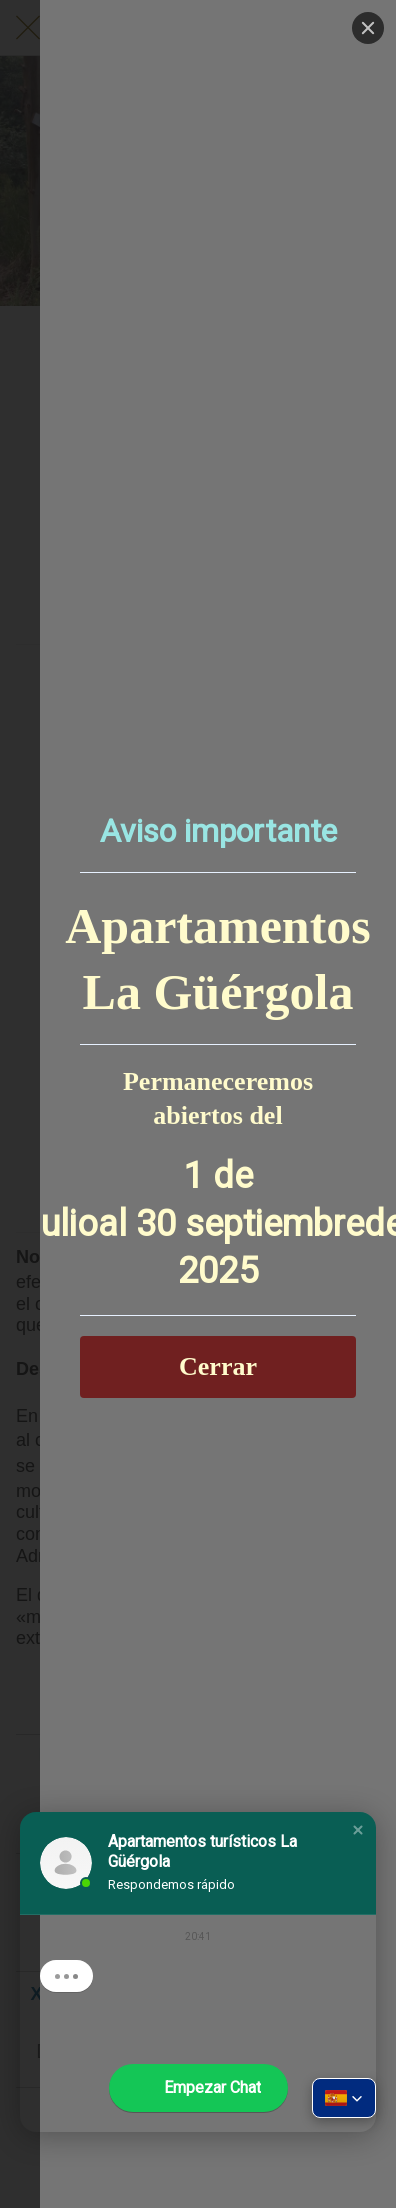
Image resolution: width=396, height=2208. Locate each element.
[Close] (368, 28)
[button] (358, 1830)
